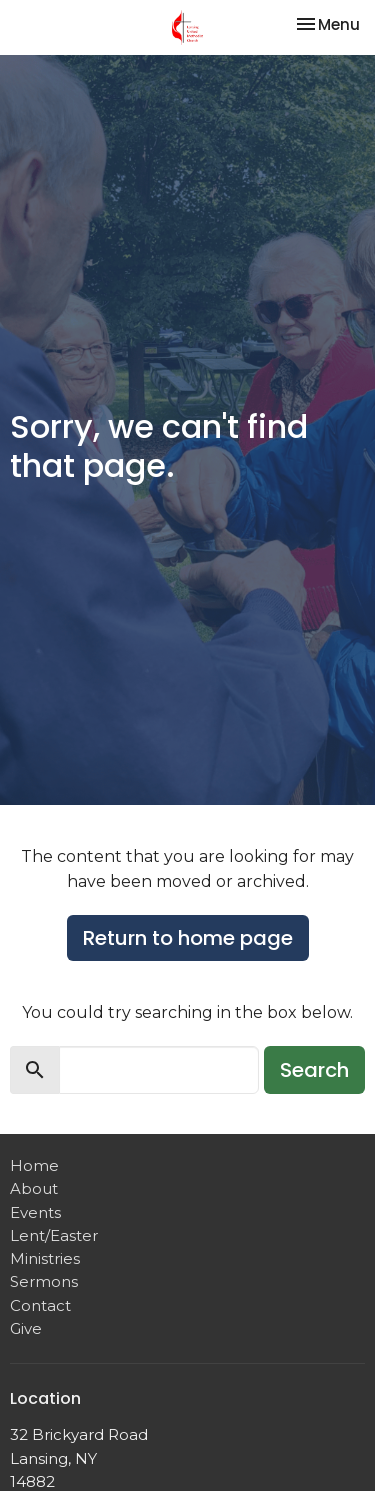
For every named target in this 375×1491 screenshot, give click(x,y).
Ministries (45, 1258)
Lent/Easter (54, 1235)
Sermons (44, 1281)
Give (26, 1328)
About (34, 1188)
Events (35, 1212)
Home (34, 1165)
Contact (40, 1305)
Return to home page (188, 938)
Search (314, 1070)
